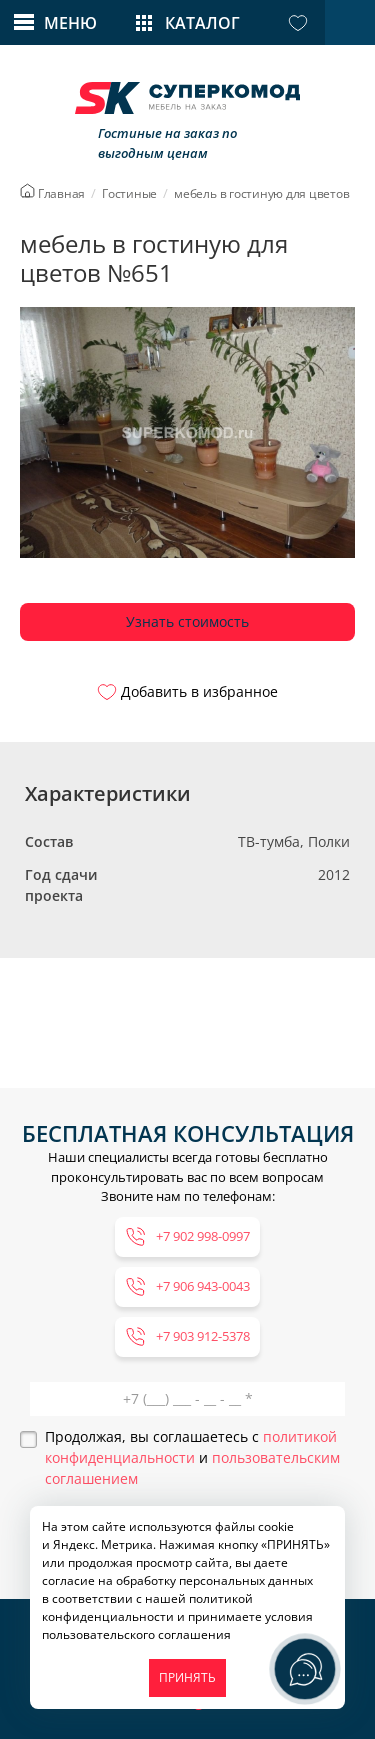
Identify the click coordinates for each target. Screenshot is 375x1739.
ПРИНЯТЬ (187, 1677)
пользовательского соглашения (136, 1634)
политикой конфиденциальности (147, 1607)
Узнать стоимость (187, 621)
